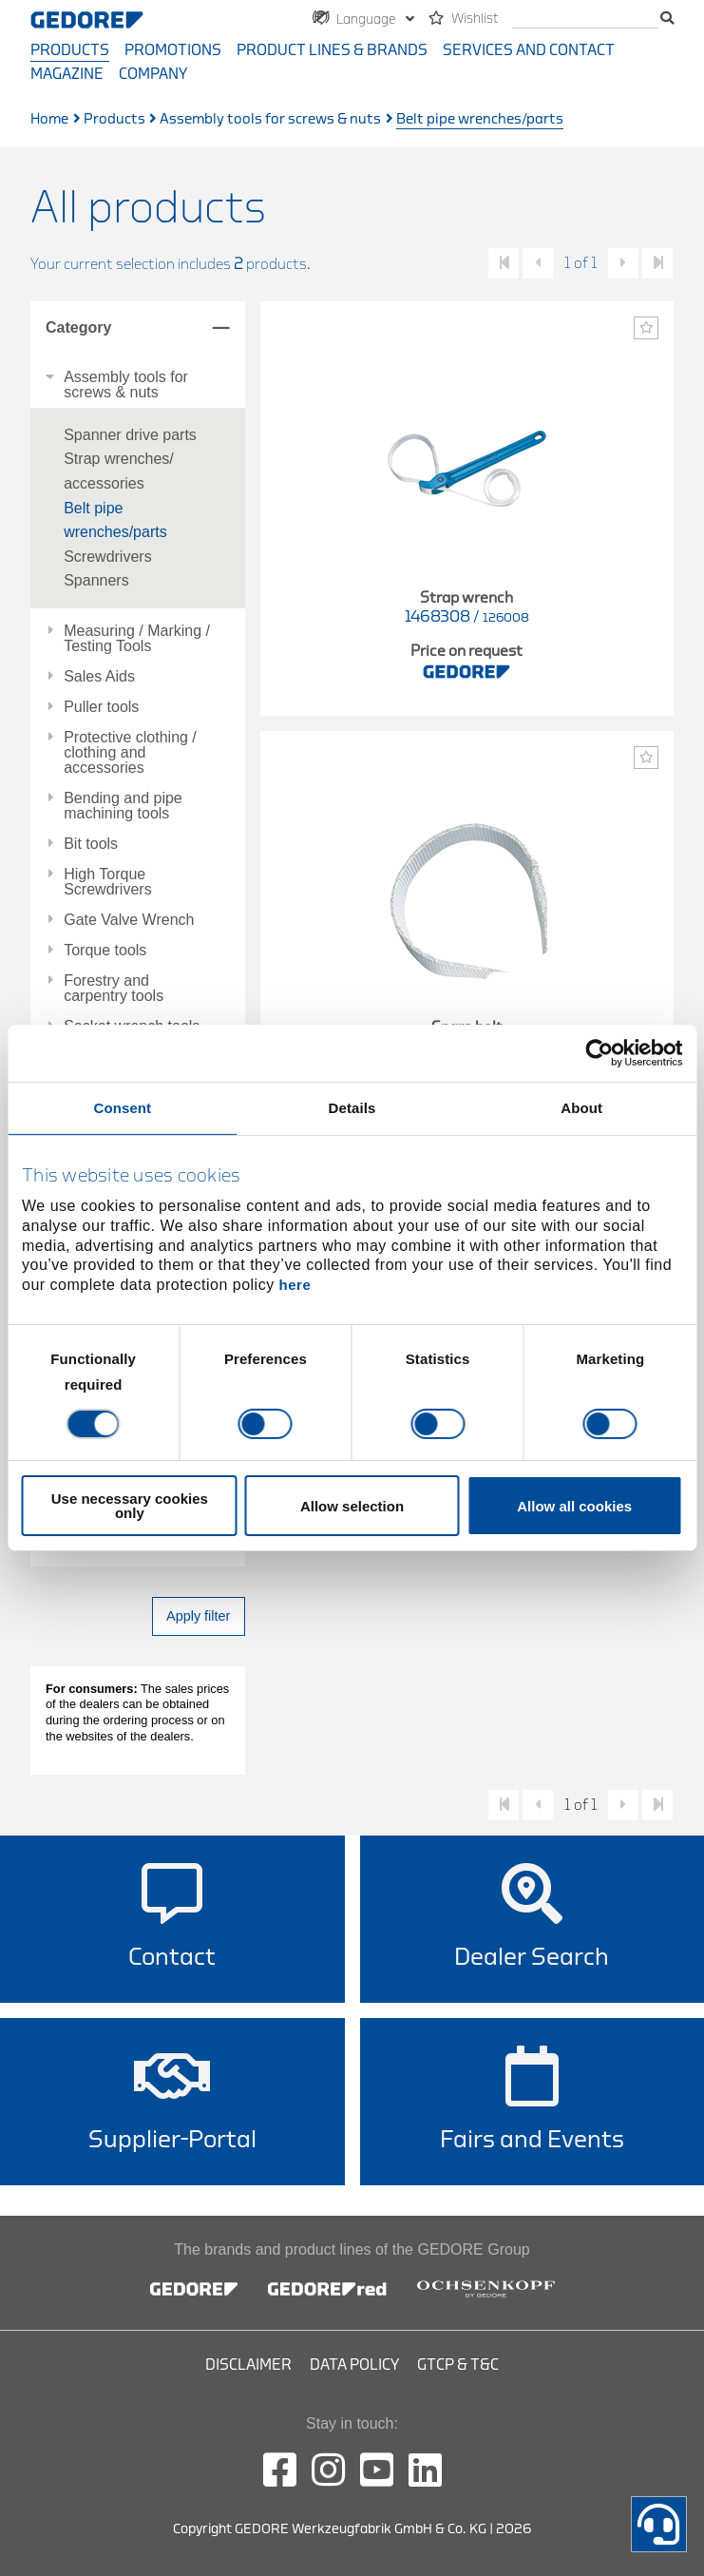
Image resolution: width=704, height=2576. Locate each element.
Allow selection (352, 1506)
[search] (584, 19)
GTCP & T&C (458, 2365)
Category (78, 327)
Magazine (67, 74)
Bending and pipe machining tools (123, 806)
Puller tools (101, 707)
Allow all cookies (574, 1506)
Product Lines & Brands (332, 50)
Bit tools (91, 844)
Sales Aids (99, 676)
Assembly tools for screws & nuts (270, 119)
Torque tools (105, 950)
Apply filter (198, 1616)
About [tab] (581, 1108)
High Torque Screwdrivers (107, 882)
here (295, 1285)
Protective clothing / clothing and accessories (130, 753)
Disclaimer (248, 2365)
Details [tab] (352, 1108)
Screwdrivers (107, 556)
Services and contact (529, 50)
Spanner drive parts (130, 435)
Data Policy (354, 2365)
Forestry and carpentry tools (113, 988)
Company (153, 74)
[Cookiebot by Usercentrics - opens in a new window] (599, 1053)
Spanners (96, 580)
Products (69, 50)
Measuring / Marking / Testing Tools (137, 639)
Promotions (172, 50)
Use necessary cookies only (129, 1505)
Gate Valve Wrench (129, 920)
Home (49, 119)
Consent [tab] (122, 1108)
